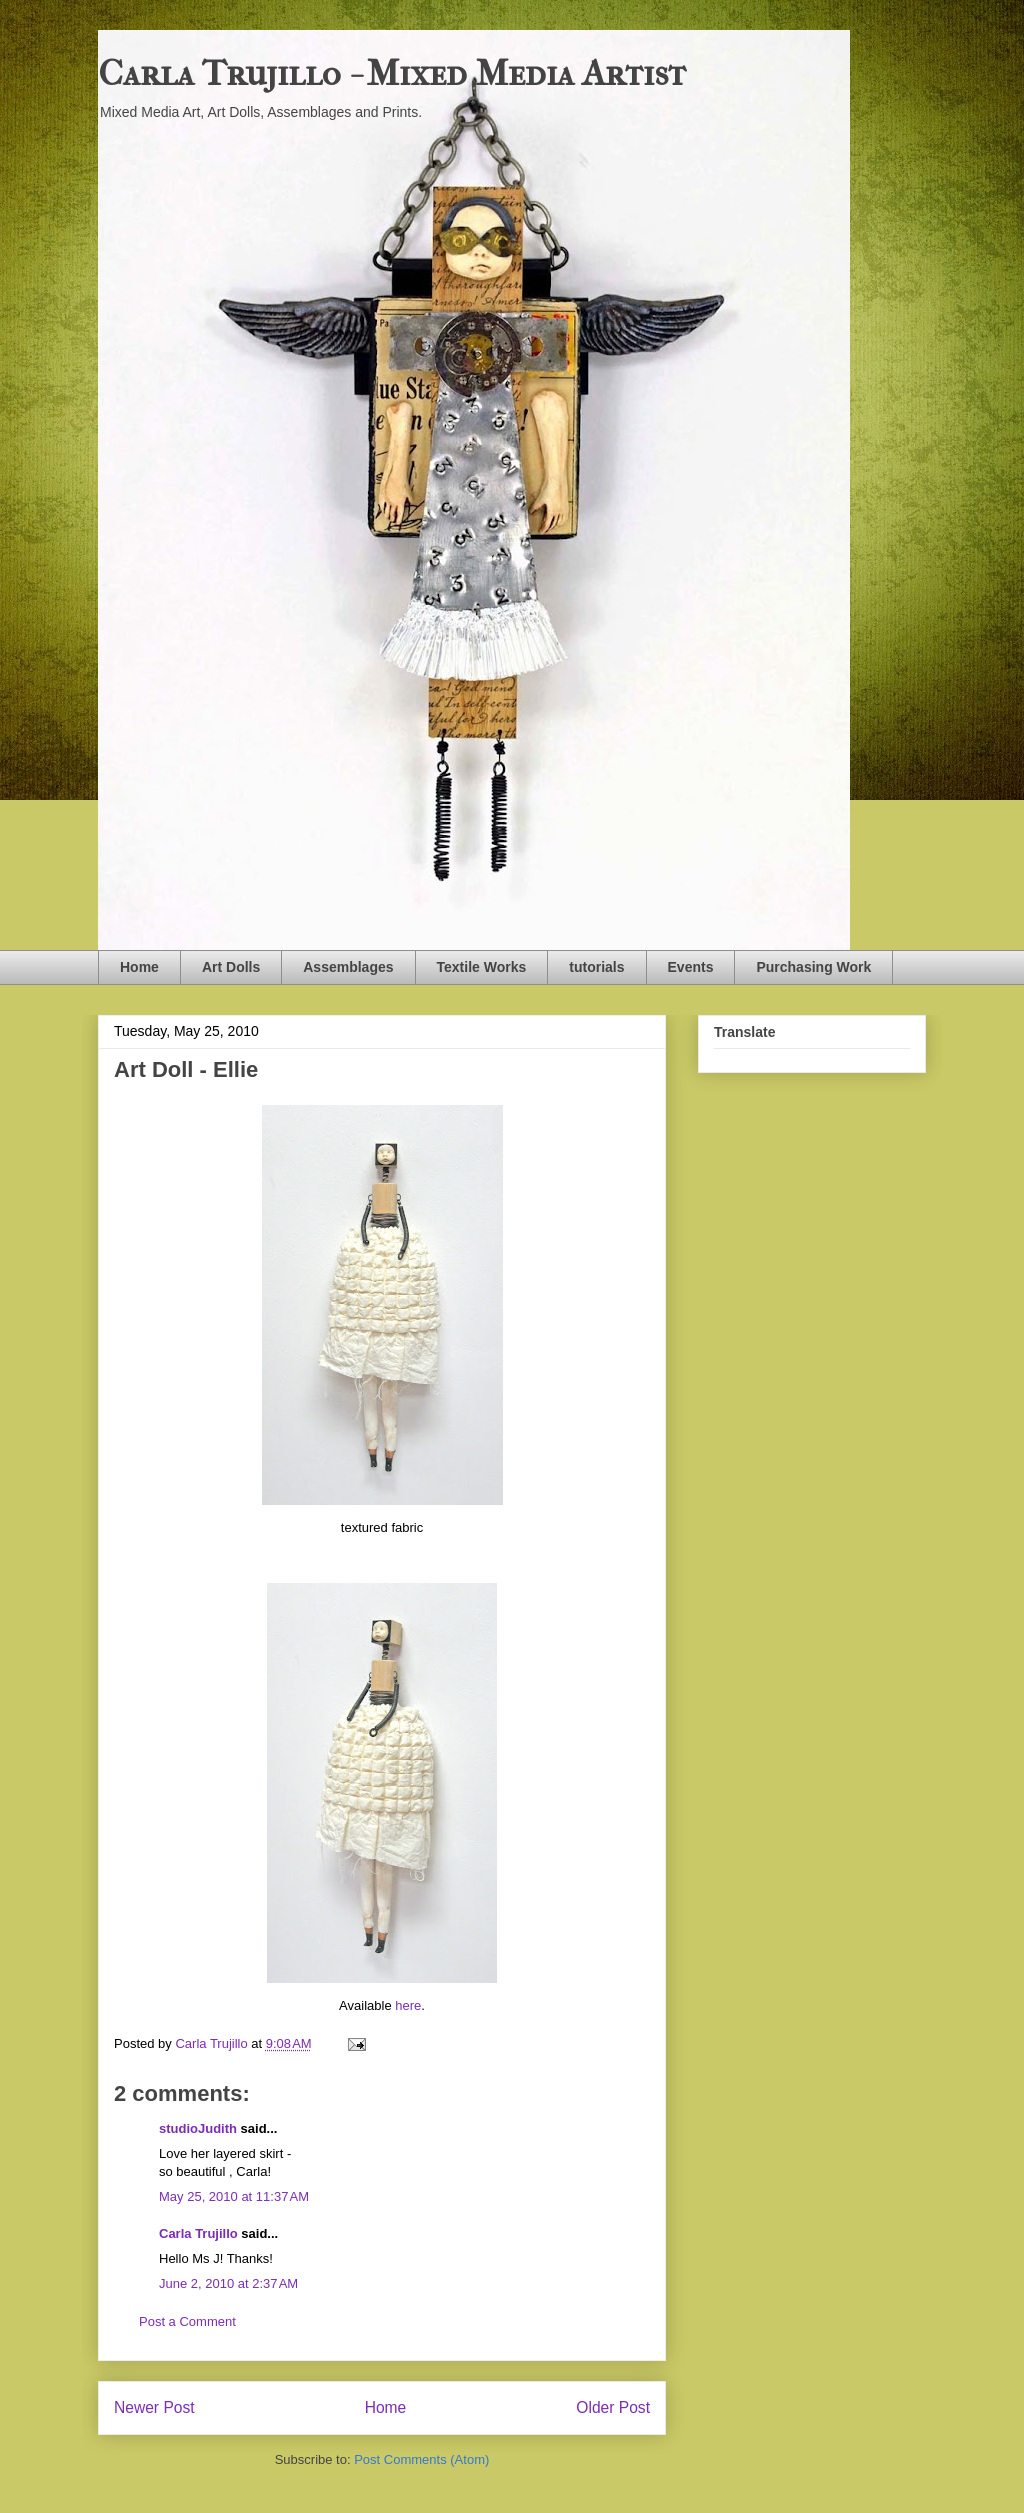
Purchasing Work (813, 967)
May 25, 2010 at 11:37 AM (234, 2196)
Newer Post (154, 2407)
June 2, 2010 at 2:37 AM (228, 2283)
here (408, 2005)
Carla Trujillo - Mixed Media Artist (392, 73)
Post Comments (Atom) (421, 2459)
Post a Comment (187, 2321)
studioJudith (198, 2128)
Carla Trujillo (198, 2233)
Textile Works (482, 967)
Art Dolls (231, 967)
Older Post (613, 2407)
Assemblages (348, 967)
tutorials (596, 967)
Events (691, 967)
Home (139, 967)
